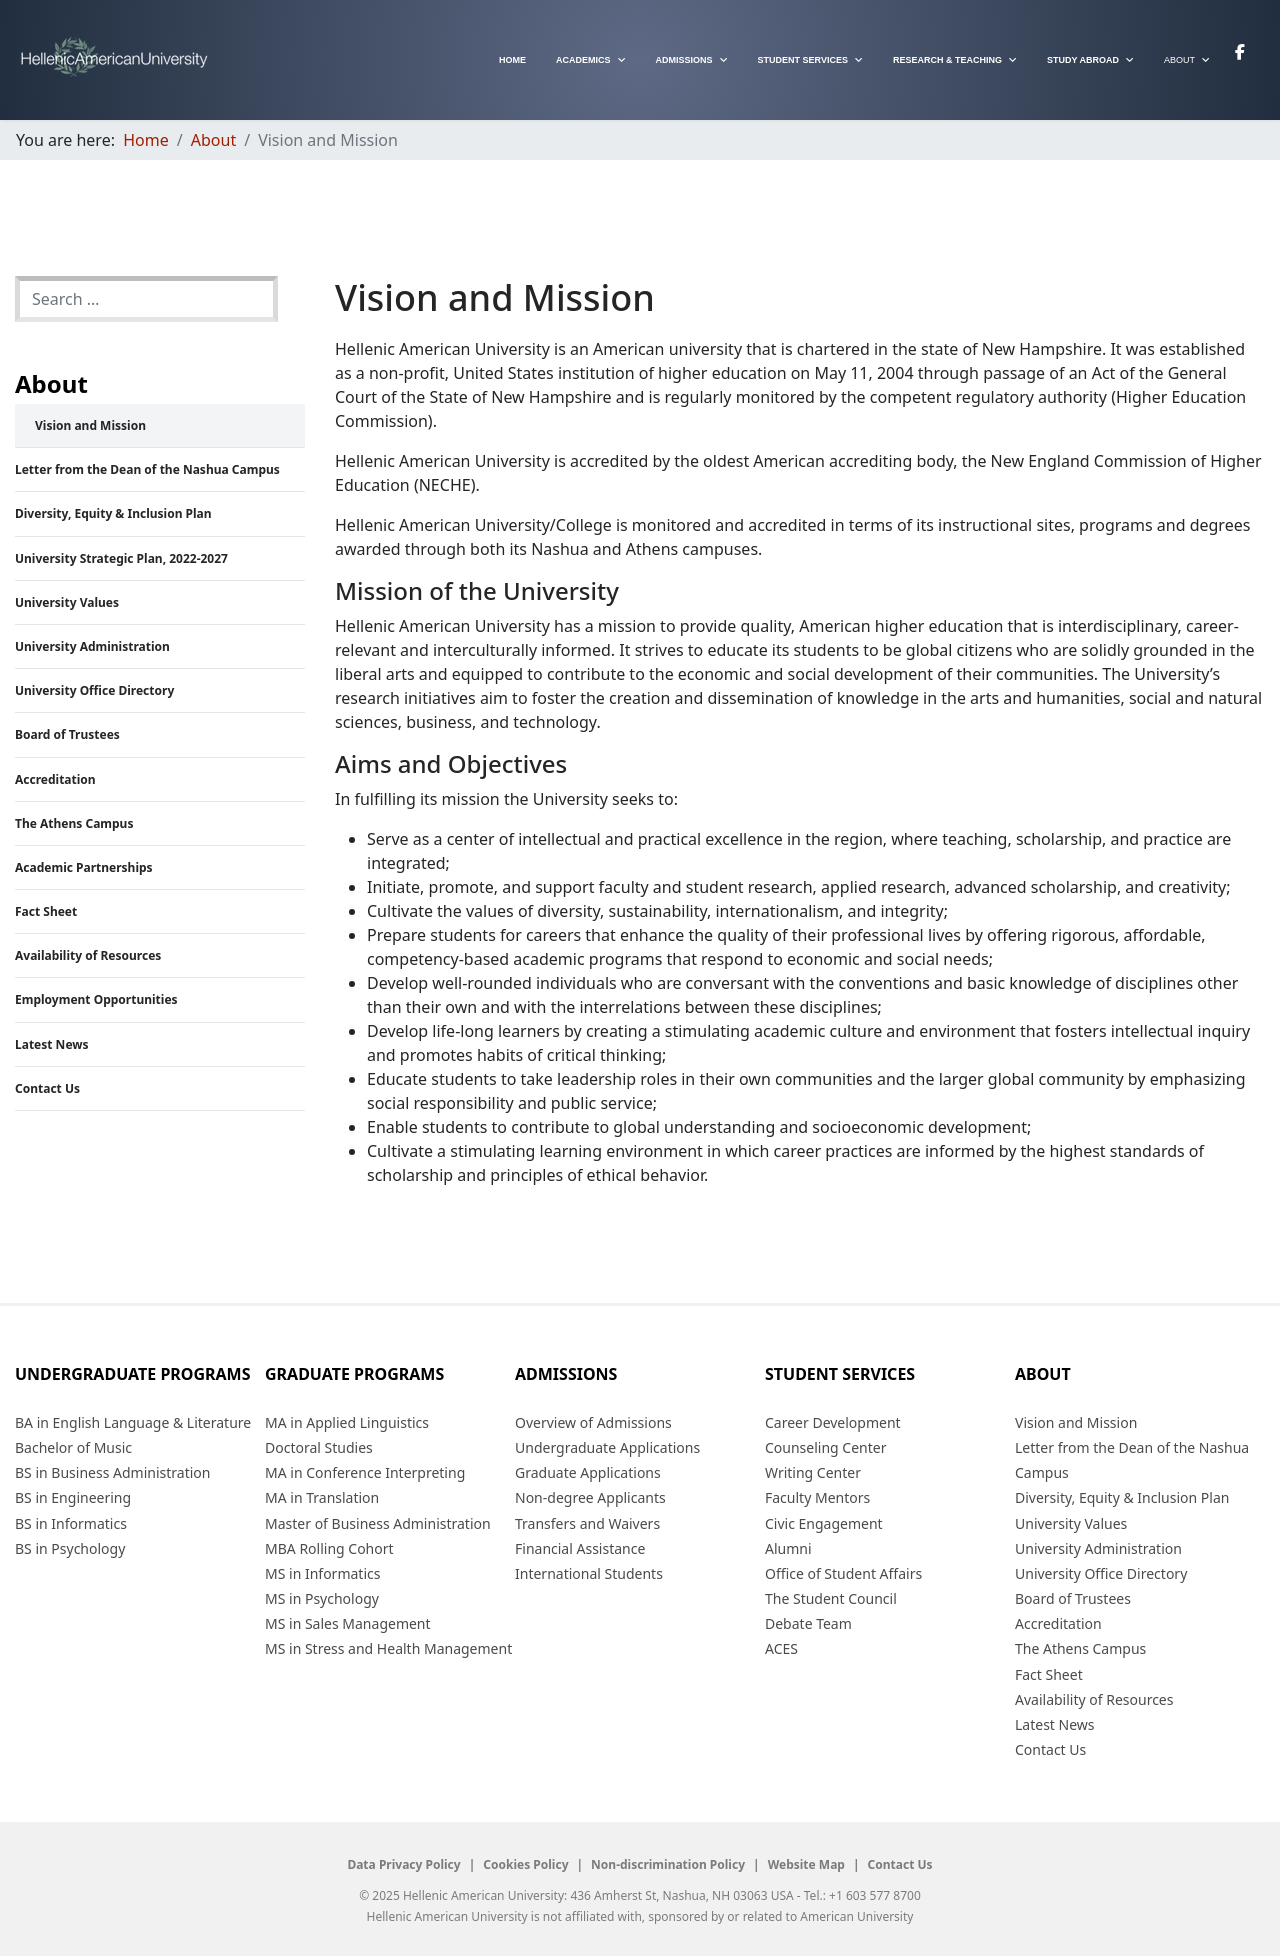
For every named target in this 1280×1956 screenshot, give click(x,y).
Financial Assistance (580, 1548)
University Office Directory (94, 690)
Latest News (52, 1044)
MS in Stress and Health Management (388, 1648)
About (1179, 60)
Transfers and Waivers (587, 1523)
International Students (589, 1573)
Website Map (806, 1865)
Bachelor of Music (73, 1447)
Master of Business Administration (378, 1523)
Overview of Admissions (593, 1422)
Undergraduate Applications (607, 1447)
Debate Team (808, 1623)
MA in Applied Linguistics (347, 1422)
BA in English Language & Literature (133, 1422)
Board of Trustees (67, 734)
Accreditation (55, 779)
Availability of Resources (88, 955)
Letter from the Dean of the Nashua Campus (147, 469)
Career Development (833, 1422)
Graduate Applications (588, 1472)
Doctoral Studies (319, 1447)
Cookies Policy (525, 1865)
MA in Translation (322, 1497)
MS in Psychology (322, 1598)
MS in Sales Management (348, 1623)
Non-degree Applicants (590, 1497)
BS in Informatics (71, 1523)
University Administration (92, 646)
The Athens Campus (74, 823)
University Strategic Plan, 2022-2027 (121, 558)
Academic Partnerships (84, 867)
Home (512, 60)
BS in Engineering (73, 1497)
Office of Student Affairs (843, 1573)
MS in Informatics (322, 1573)
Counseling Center (825, 1447)
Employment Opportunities (96, 999)
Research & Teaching (947, 60)
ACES (781, 1648)
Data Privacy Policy (403, 1865)
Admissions (684, 60)
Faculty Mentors (817, 1497)
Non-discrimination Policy (668, 1865)
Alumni (788, 1548)
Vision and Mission (90, 425)
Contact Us (47, 1088)
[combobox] (146, 299)
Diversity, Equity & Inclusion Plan (113, 513)
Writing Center (813, 1472)
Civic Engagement (824, 1523)
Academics (583, 60)
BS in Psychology (70, 1548)
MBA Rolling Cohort (329, 1548)
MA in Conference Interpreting (365, 1472)
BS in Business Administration (112, 1472)
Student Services (803, 60)
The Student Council (831, 1598)
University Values (67, 602)
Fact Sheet (46, 911)
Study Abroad (1083, 60)
